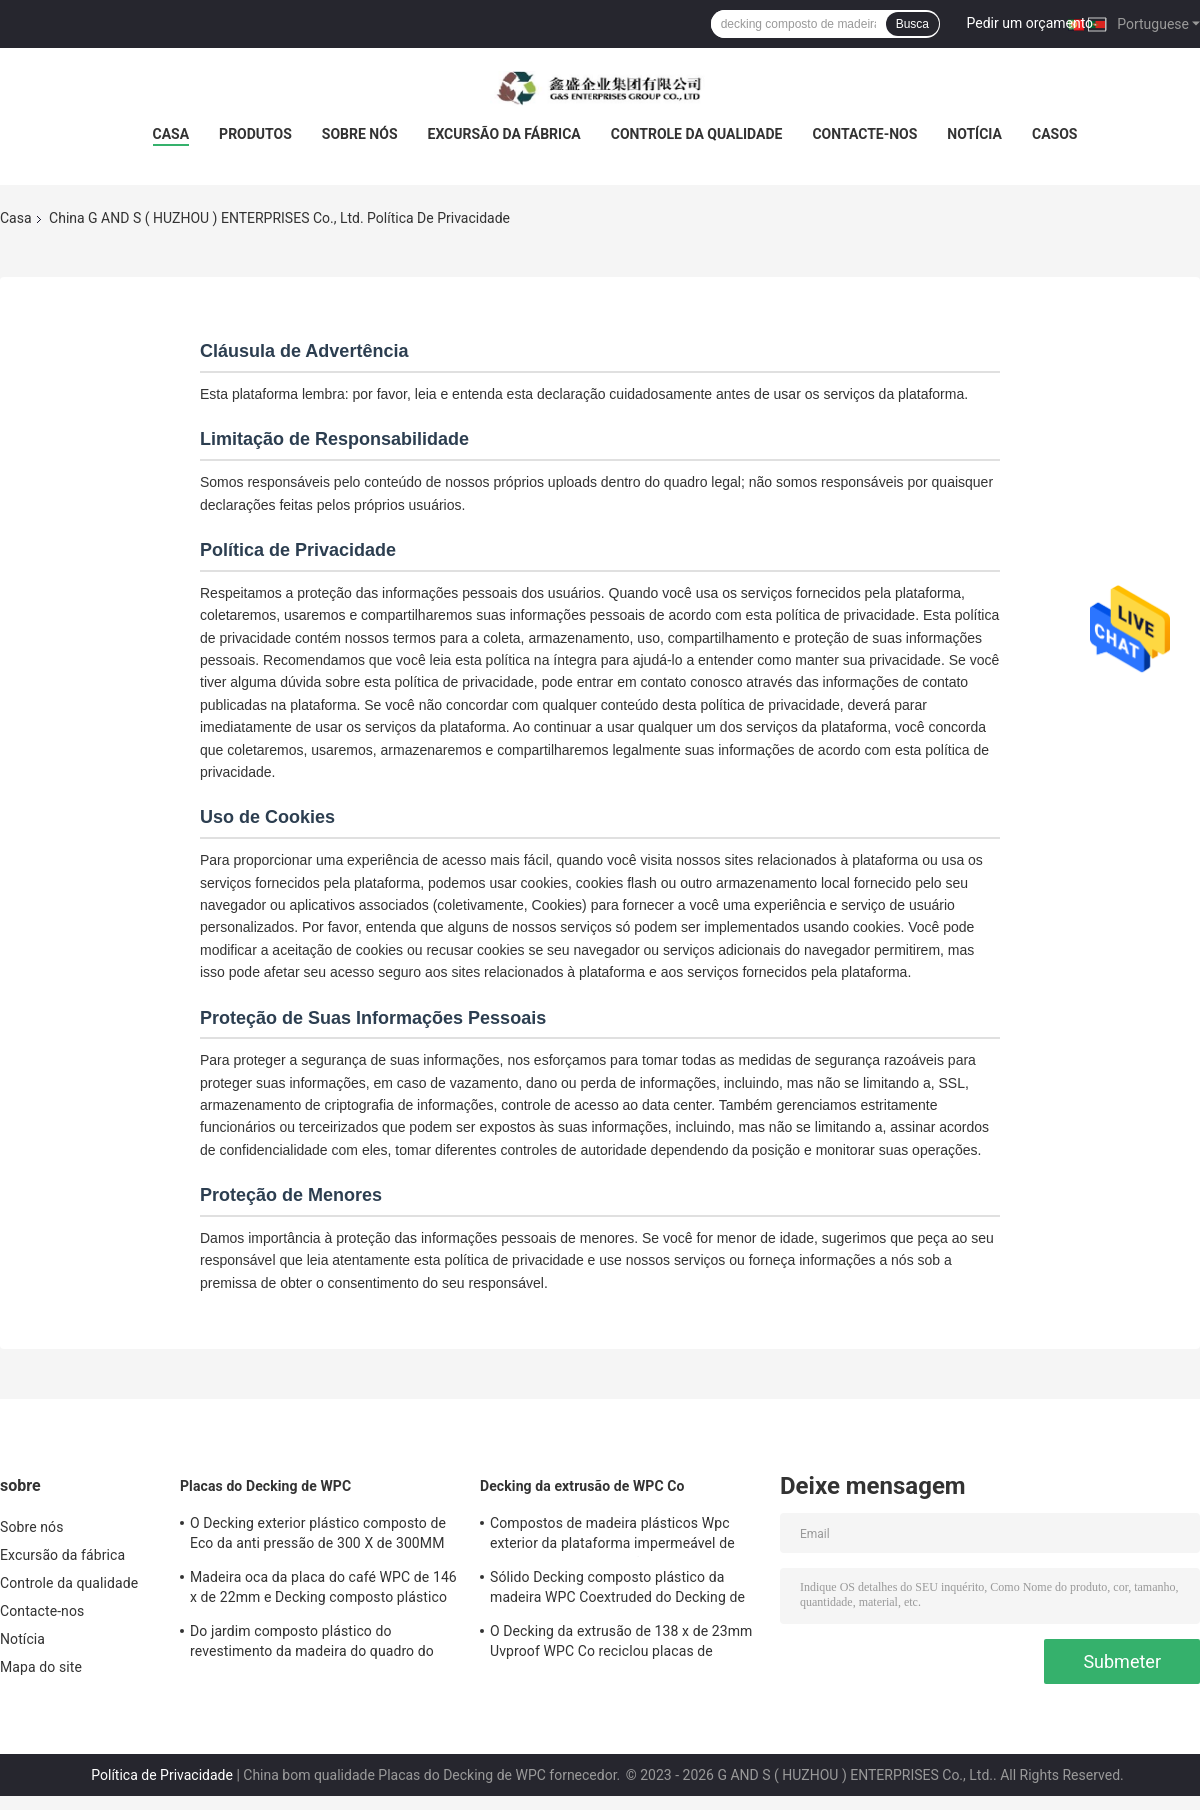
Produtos (255, 134)
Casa (171, 134)
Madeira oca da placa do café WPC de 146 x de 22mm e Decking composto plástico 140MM (323, 1590)
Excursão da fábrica (504, 134)
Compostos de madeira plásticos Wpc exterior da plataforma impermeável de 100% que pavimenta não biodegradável (615, 1536)
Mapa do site (41, 1667)
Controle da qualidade (697, 134)
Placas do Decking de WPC (265, 1486)
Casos (1054, 134)
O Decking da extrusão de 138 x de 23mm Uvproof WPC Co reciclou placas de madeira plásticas (621, 1644)
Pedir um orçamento (1030, 23)
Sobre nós (360, 134)
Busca (912, 24)
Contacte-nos (864, 134)
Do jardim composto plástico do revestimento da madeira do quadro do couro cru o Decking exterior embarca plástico (312, 1644)
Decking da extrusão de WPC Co (582, 1486)
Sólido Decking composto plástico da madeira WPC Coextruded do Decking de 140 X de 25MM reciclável (617, 1590)
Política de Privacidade (162, 1775)
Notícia (974, 134)
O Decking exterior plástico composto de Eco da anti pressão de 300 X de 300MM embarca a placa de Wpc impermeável (318, 1536)
